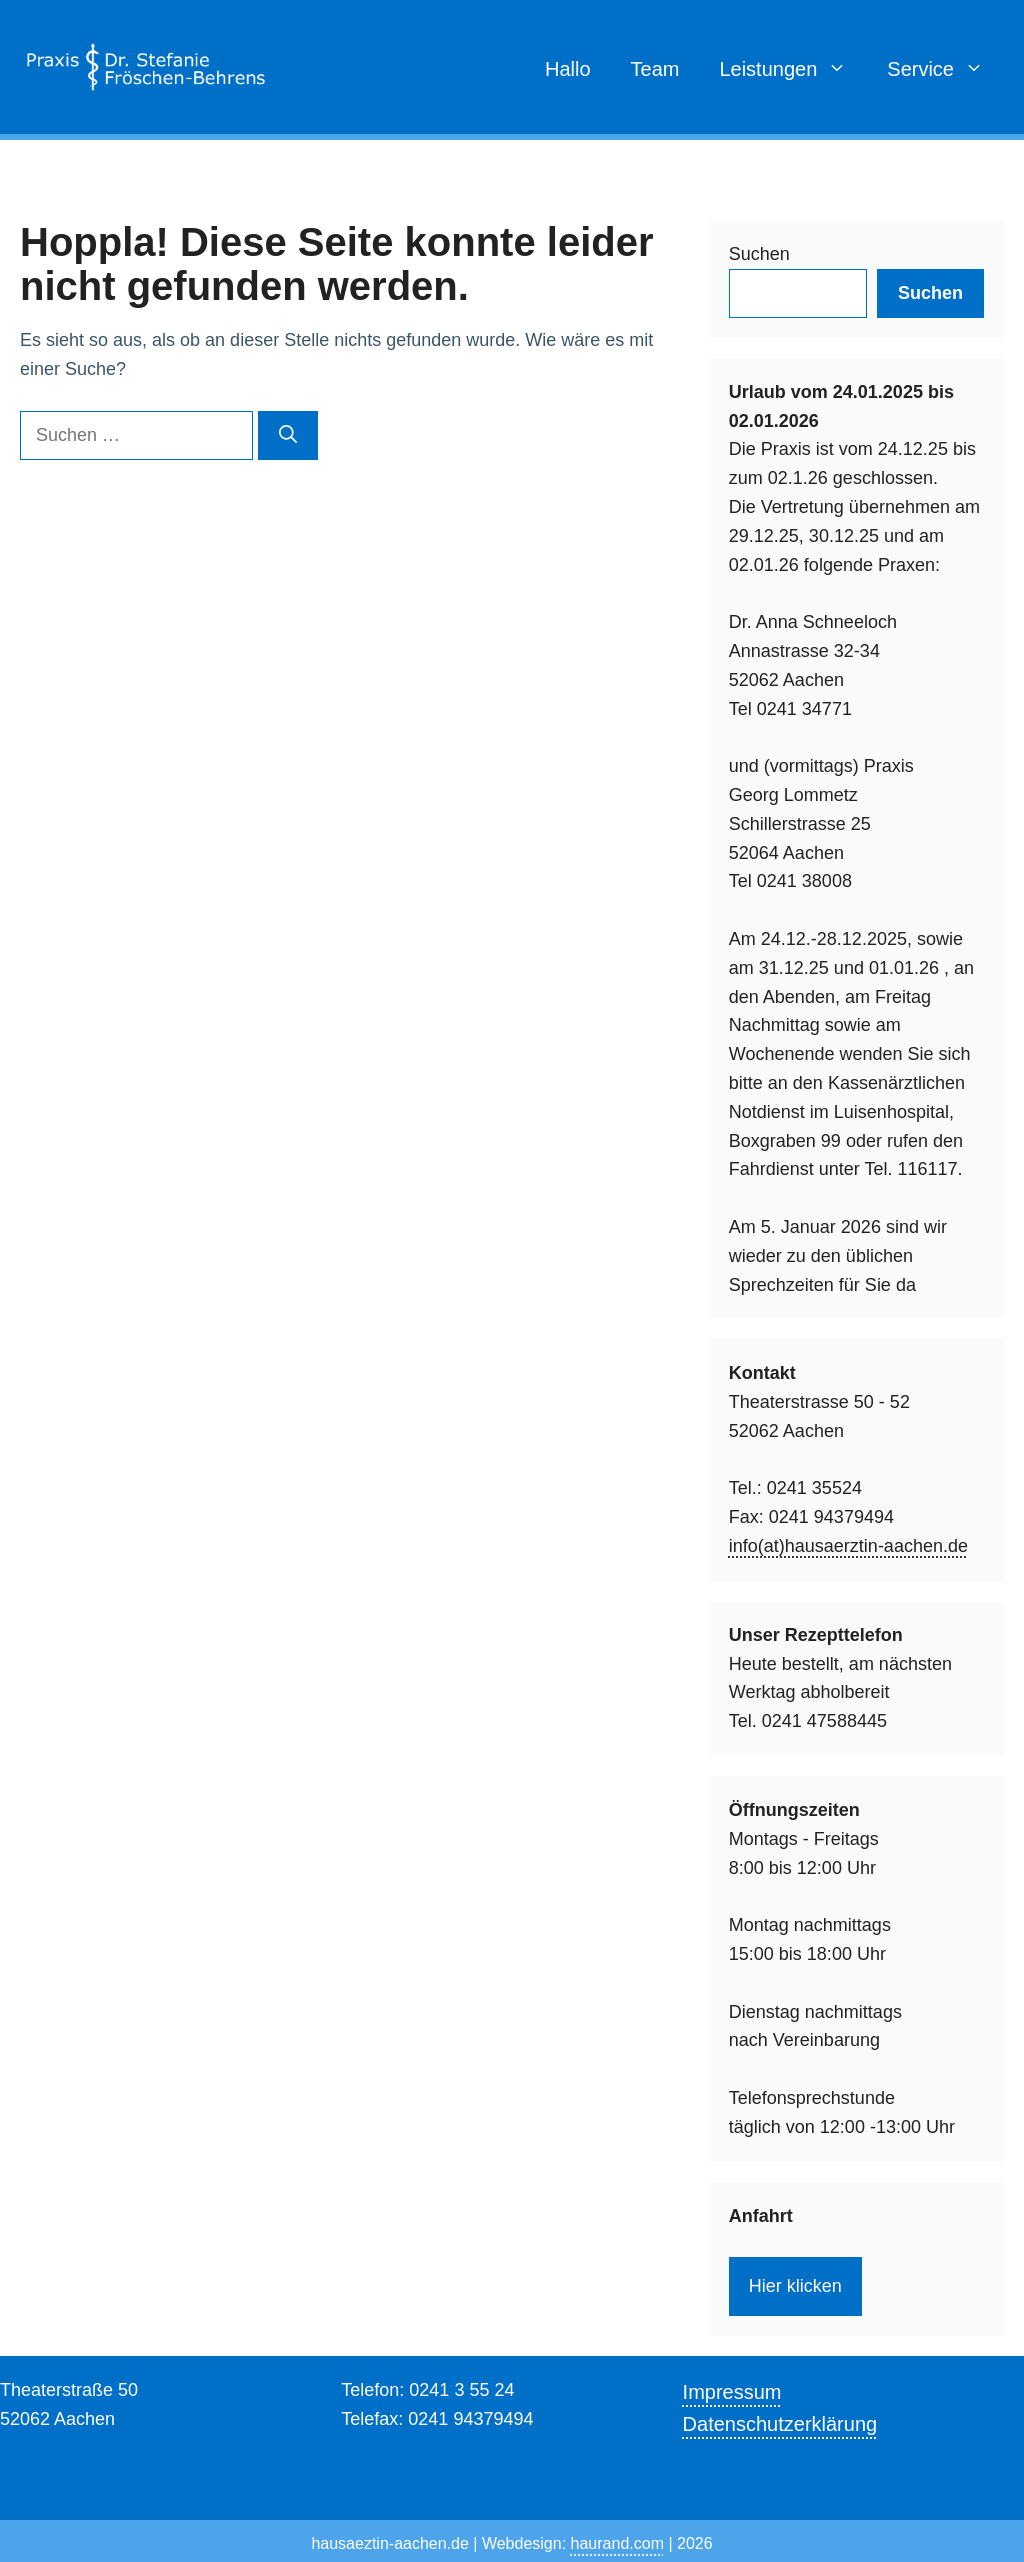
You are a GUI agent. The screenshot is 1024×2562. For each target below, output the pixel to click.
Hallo (568, 69)
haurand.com (617, 2543)
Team (655, 69)
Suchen (759, 254)
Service (945, 69)
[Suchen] (288, 435)
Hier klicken (795, 2286)
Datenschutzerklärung (780, 2424)
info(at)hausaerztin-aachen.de (848, 1546)
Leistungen (793, 69)
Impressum (732, 2392)
